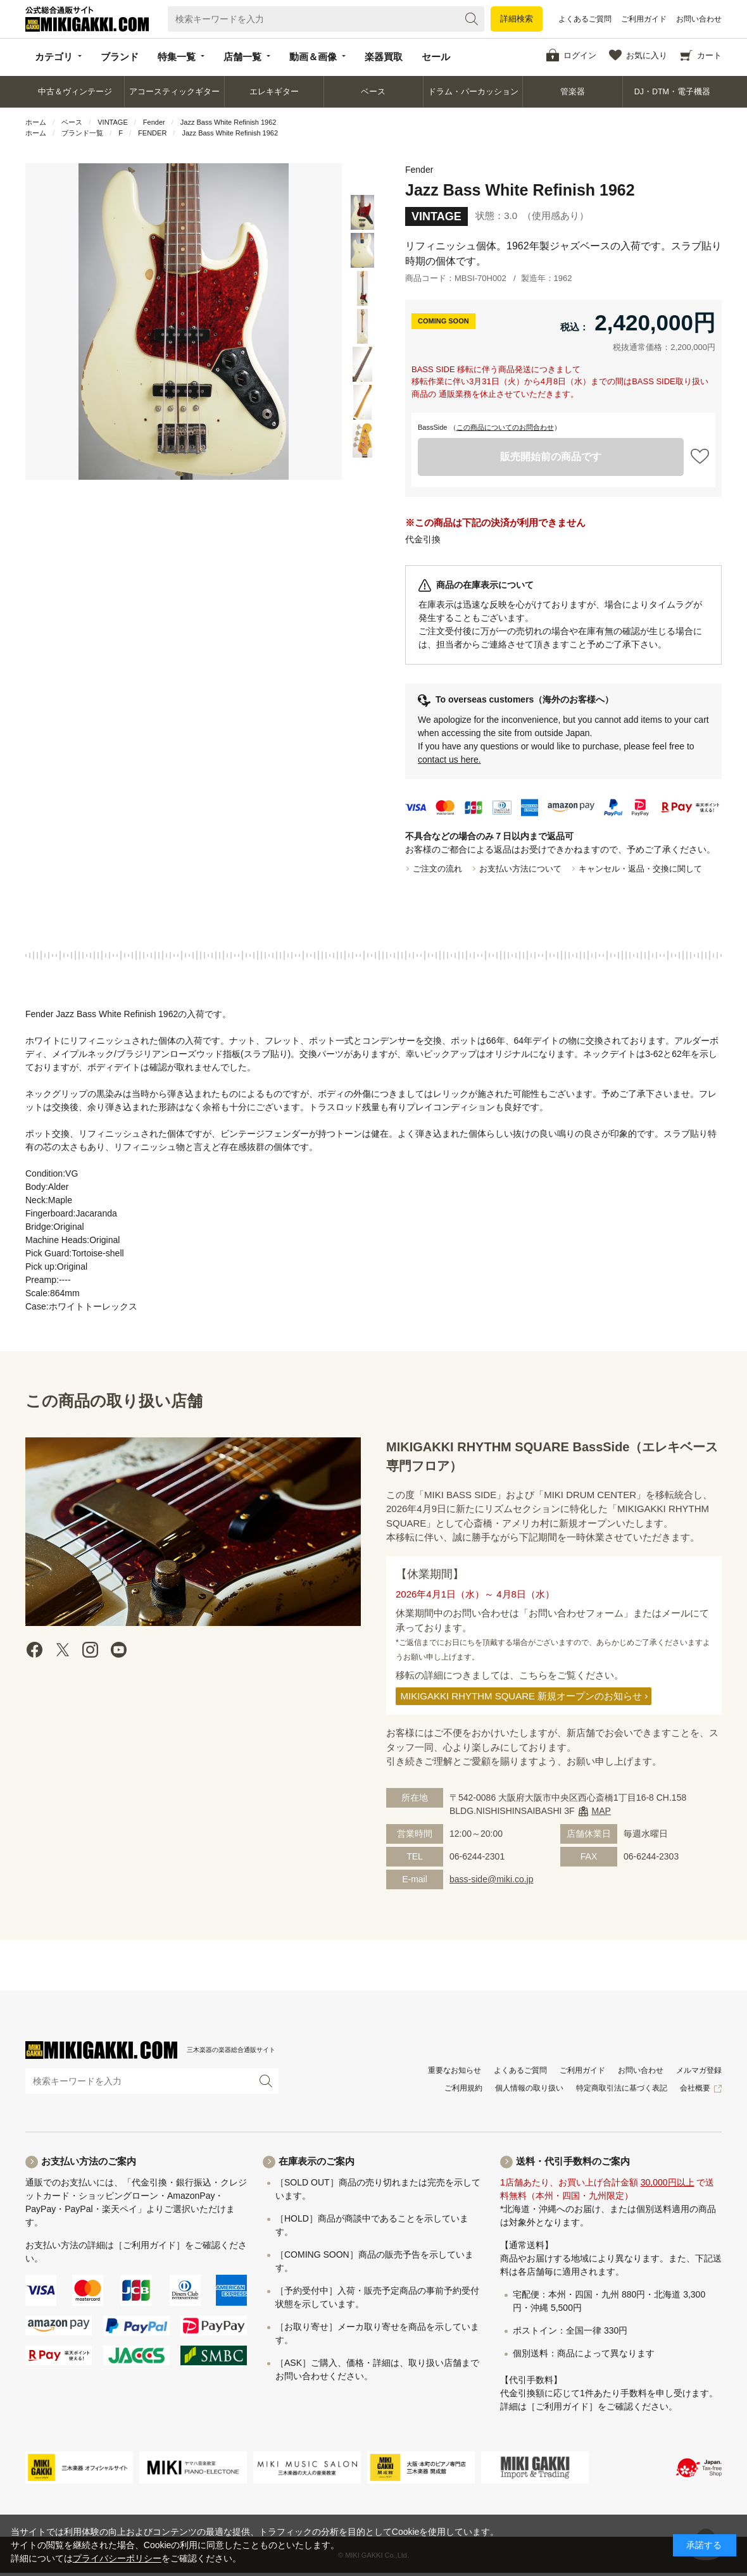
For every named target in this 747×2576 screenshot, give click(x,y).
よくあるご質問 (585, 19)
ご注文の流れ (437, 868)
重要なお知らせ (454, 2070)
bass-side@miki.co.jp (491, 1879)
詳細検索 (516, 18)
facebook (34, 1650)
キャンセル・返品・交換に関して (640, 868)
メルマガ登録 (699, 2070)
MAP (601, 1811)
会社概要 (695, 2088)
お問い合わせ (699, 19)
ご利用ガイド (644, 19)
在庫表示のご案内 (317, 2161)
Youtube (118, 1650)
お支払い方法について (520, 868)
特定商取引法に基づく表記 (621, 2088)
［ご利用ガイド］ (149, 2245)
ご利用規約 (463, 2088)
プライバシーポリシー (117, 2558)
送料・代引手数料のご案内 (573, 2161)
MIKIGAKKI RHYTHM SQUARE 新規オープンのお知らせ (522, 1696)
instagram (90, 1650)
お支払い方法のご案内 (88, 2161)
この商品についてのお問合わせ (505, 427)
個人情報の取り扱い (529, 2088)
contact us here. (449, 759)
